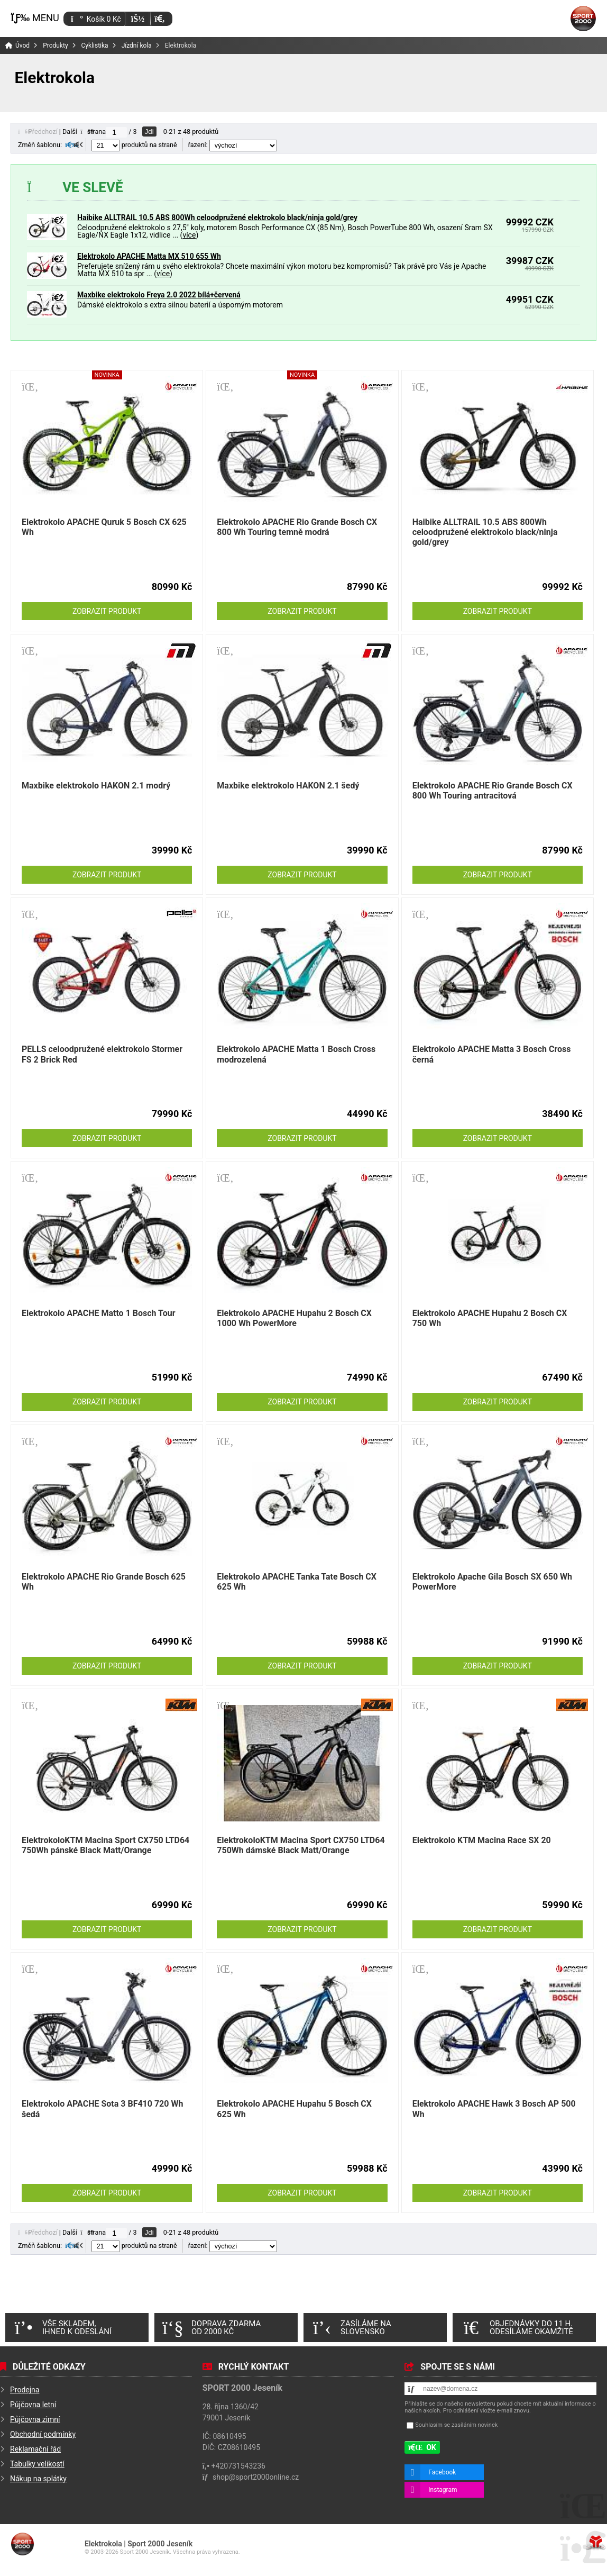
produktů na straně (134, 145)
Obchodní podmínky (43, 2434)
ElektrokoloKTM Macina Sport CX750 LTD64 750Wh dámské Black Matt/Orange (300, 1845)
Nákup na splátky (38, 2478)
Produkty (55, 45)
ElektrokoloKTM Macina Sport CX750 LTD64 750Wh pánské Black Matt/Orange (105, 1845)
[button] (159, 19)
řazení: (232, 145)
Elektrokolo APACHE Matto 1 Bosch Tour (99, 1313)
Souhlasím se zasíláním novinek (456, 2424)
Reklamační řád (35, 2449)
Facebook (442, 2472)
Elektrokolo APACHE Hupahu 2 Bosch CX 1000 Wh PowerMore (294, 1318)
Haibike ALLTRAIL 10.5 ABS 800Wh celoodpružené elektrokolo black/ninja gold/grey (217, 217)
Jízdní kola (137, 45)
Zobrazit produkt (106, 611)
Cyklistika (94, 45)
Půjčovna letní (33, 2404)
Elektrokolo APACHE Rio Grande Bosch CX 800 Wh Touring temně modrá (297, 527)
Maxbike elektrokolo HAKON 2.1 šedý (288, 786)
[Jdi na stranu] (116, 132)
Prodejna (24, 2389)
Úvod (583, 18)
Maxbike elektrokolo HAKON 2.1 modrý (96, 786)
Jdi (149, 131)
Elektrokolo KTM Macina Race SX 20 (481, 1840)
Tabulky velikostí (37, 2464)
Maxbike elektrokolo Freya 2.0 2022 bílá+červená (159, 295)
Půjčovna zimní (35, 2419)
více (189, 235)
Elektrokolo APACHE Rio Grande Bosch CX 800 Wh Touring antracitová (492, 791)
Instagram (442, 2489)
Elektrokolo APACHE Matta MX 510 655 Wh (149, 256)
